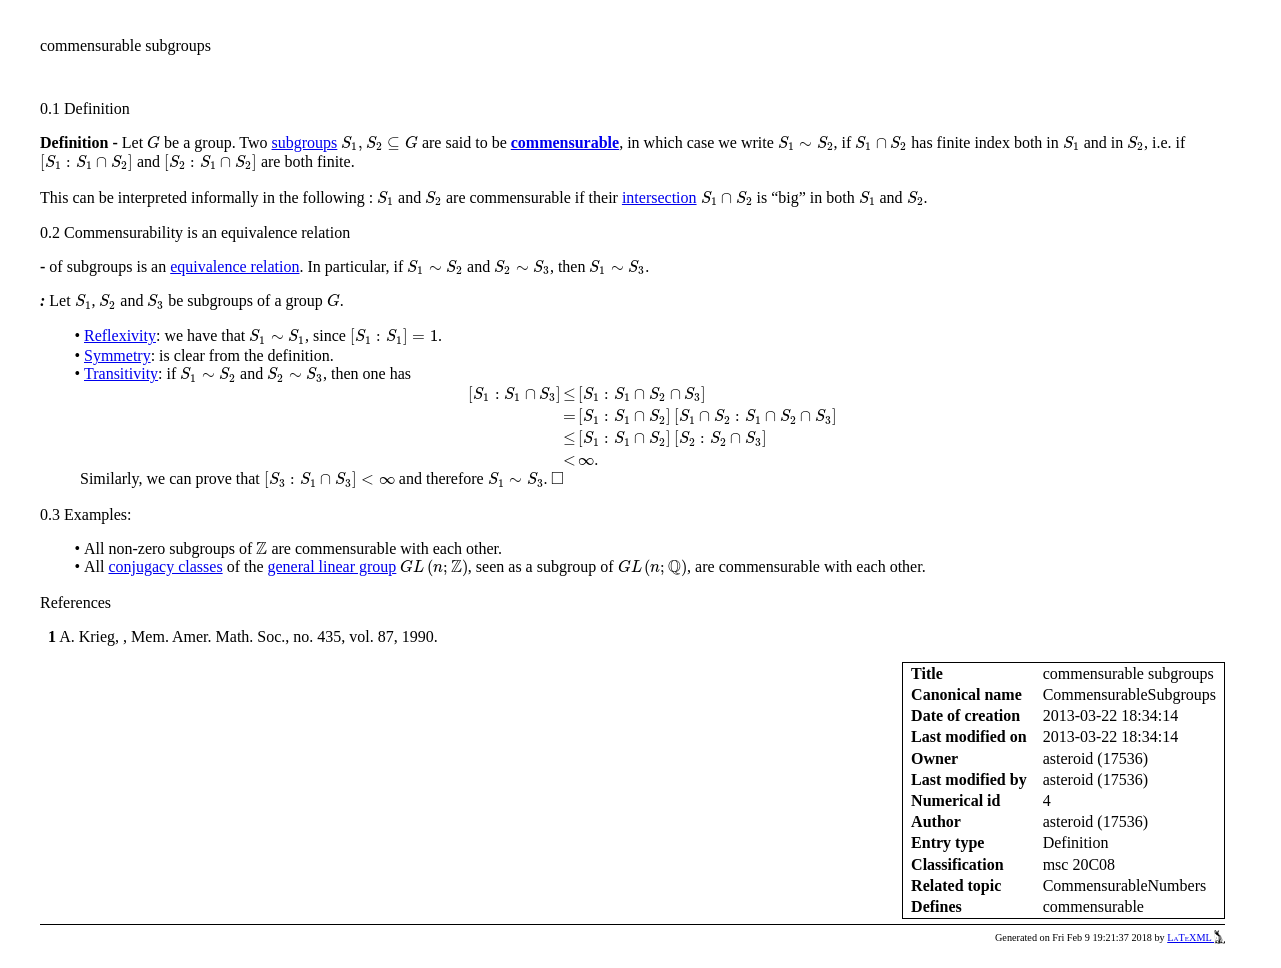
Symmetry (117, 355)
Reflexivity (120, 335)
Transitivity (121, 373)
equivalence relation (234, 266)
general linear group (332, 566)
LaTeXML (1196, 937)
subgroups (305, 142)
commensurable (565, 142)
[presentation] (153, 142)
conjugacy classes (165, 566)
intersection (659, 197)
